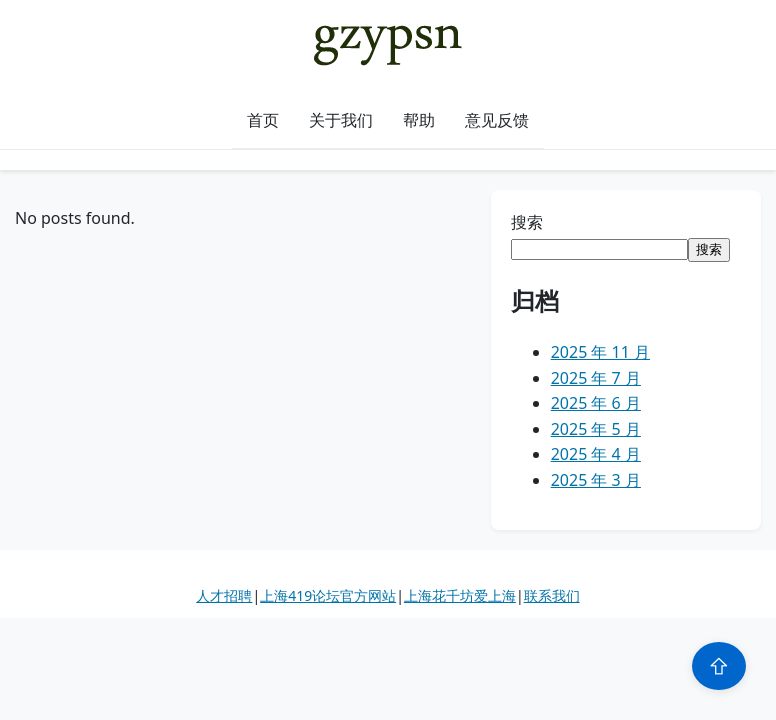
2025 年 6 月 (596, 403)
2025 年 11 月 (600, 352)
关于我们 (341, 120)
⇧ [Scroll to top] (719, 666)
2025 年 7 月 (596, 378)
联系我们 (552, 595)
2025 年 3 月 (596, 480)
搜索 (527, 222)
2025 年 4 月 (596, 454)
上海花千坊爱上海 (460, 595)
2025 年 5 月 (596, 429)
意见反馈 (497, 120)
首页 (263, 120)
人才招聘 (224, 595)
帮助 (419, 120)
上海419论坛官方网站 (328, 595)
